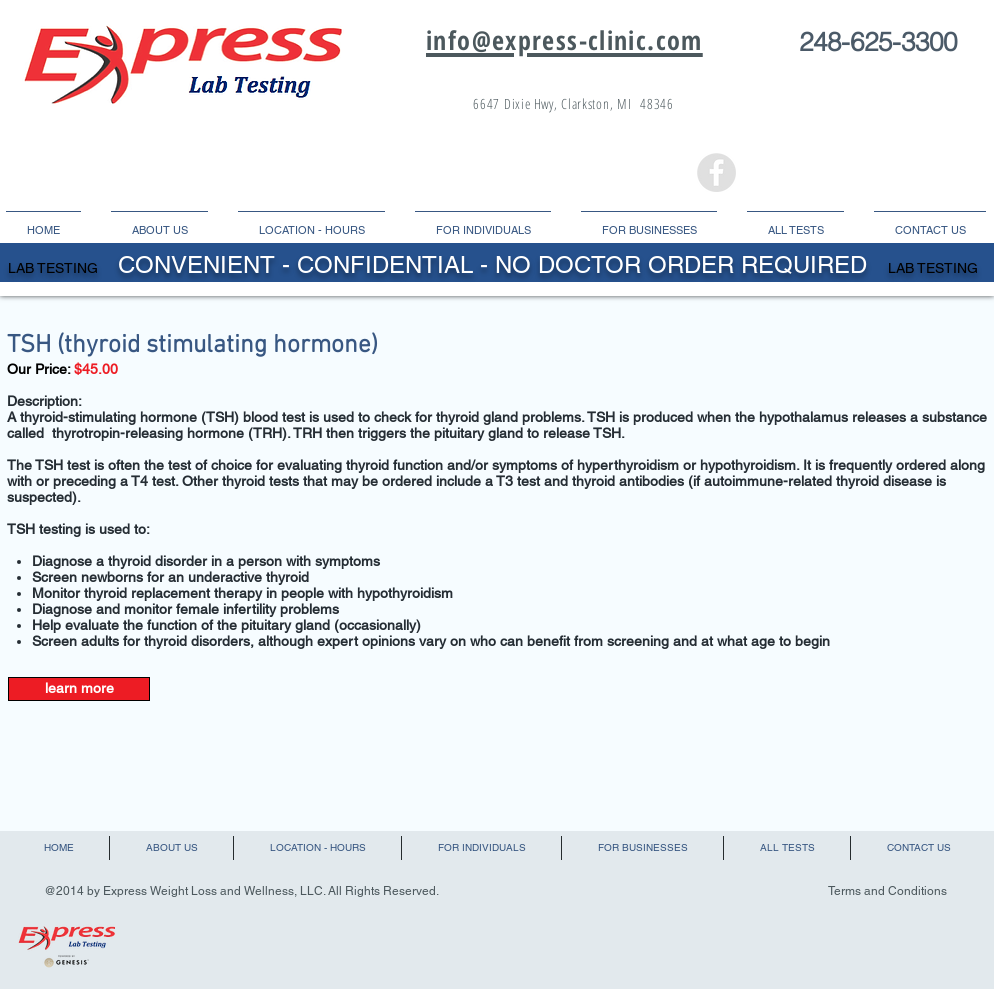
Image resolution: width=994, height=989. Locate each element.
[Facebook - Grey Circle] (716, 172)
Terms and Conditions (887, 891)
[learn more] (79, 689)
